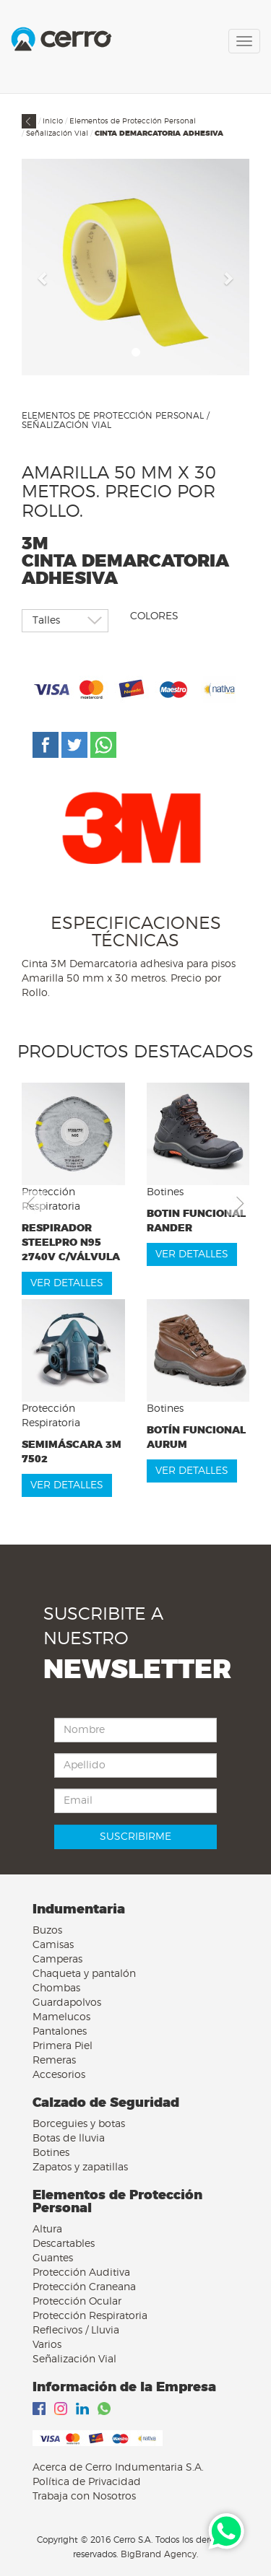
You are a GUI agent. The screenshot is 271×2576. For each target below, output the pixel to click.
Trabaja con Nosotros (84, 2497)
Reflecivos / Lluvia (76, 2331)
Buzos (47, 1931)
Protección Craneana (84, 2287)
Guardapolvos (67, 2003)
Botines (51, 2153)
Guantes (53, 2258)
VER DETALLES (66, 1283)
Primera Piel (63, 2046)
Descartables (64, 2244)
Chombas (56, 1988)
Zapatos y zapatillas (80, 2167)
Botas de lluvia (69, 2139)
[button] (43, 278)
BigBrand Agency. (159, 2554)
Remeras (54, 2061)
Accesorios (59, 2075)
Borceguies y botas (79, 2124)
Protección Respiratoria (90, 2316)
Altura (47, 2229)
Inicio (53, 121)
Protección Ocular (77, 2302)
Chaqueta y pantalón (84, 1974)
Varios (47, 2345)
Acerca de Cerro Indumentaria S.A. (118, 2468)
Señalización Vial (57, 133)
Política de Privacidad (87, 2482)
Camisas (53, 1945)
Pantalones (60, 2032)
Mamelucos (61, 2017)
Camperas (57, 1960)
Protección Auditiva (81, 2273)
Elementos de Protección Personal (132, 121)
